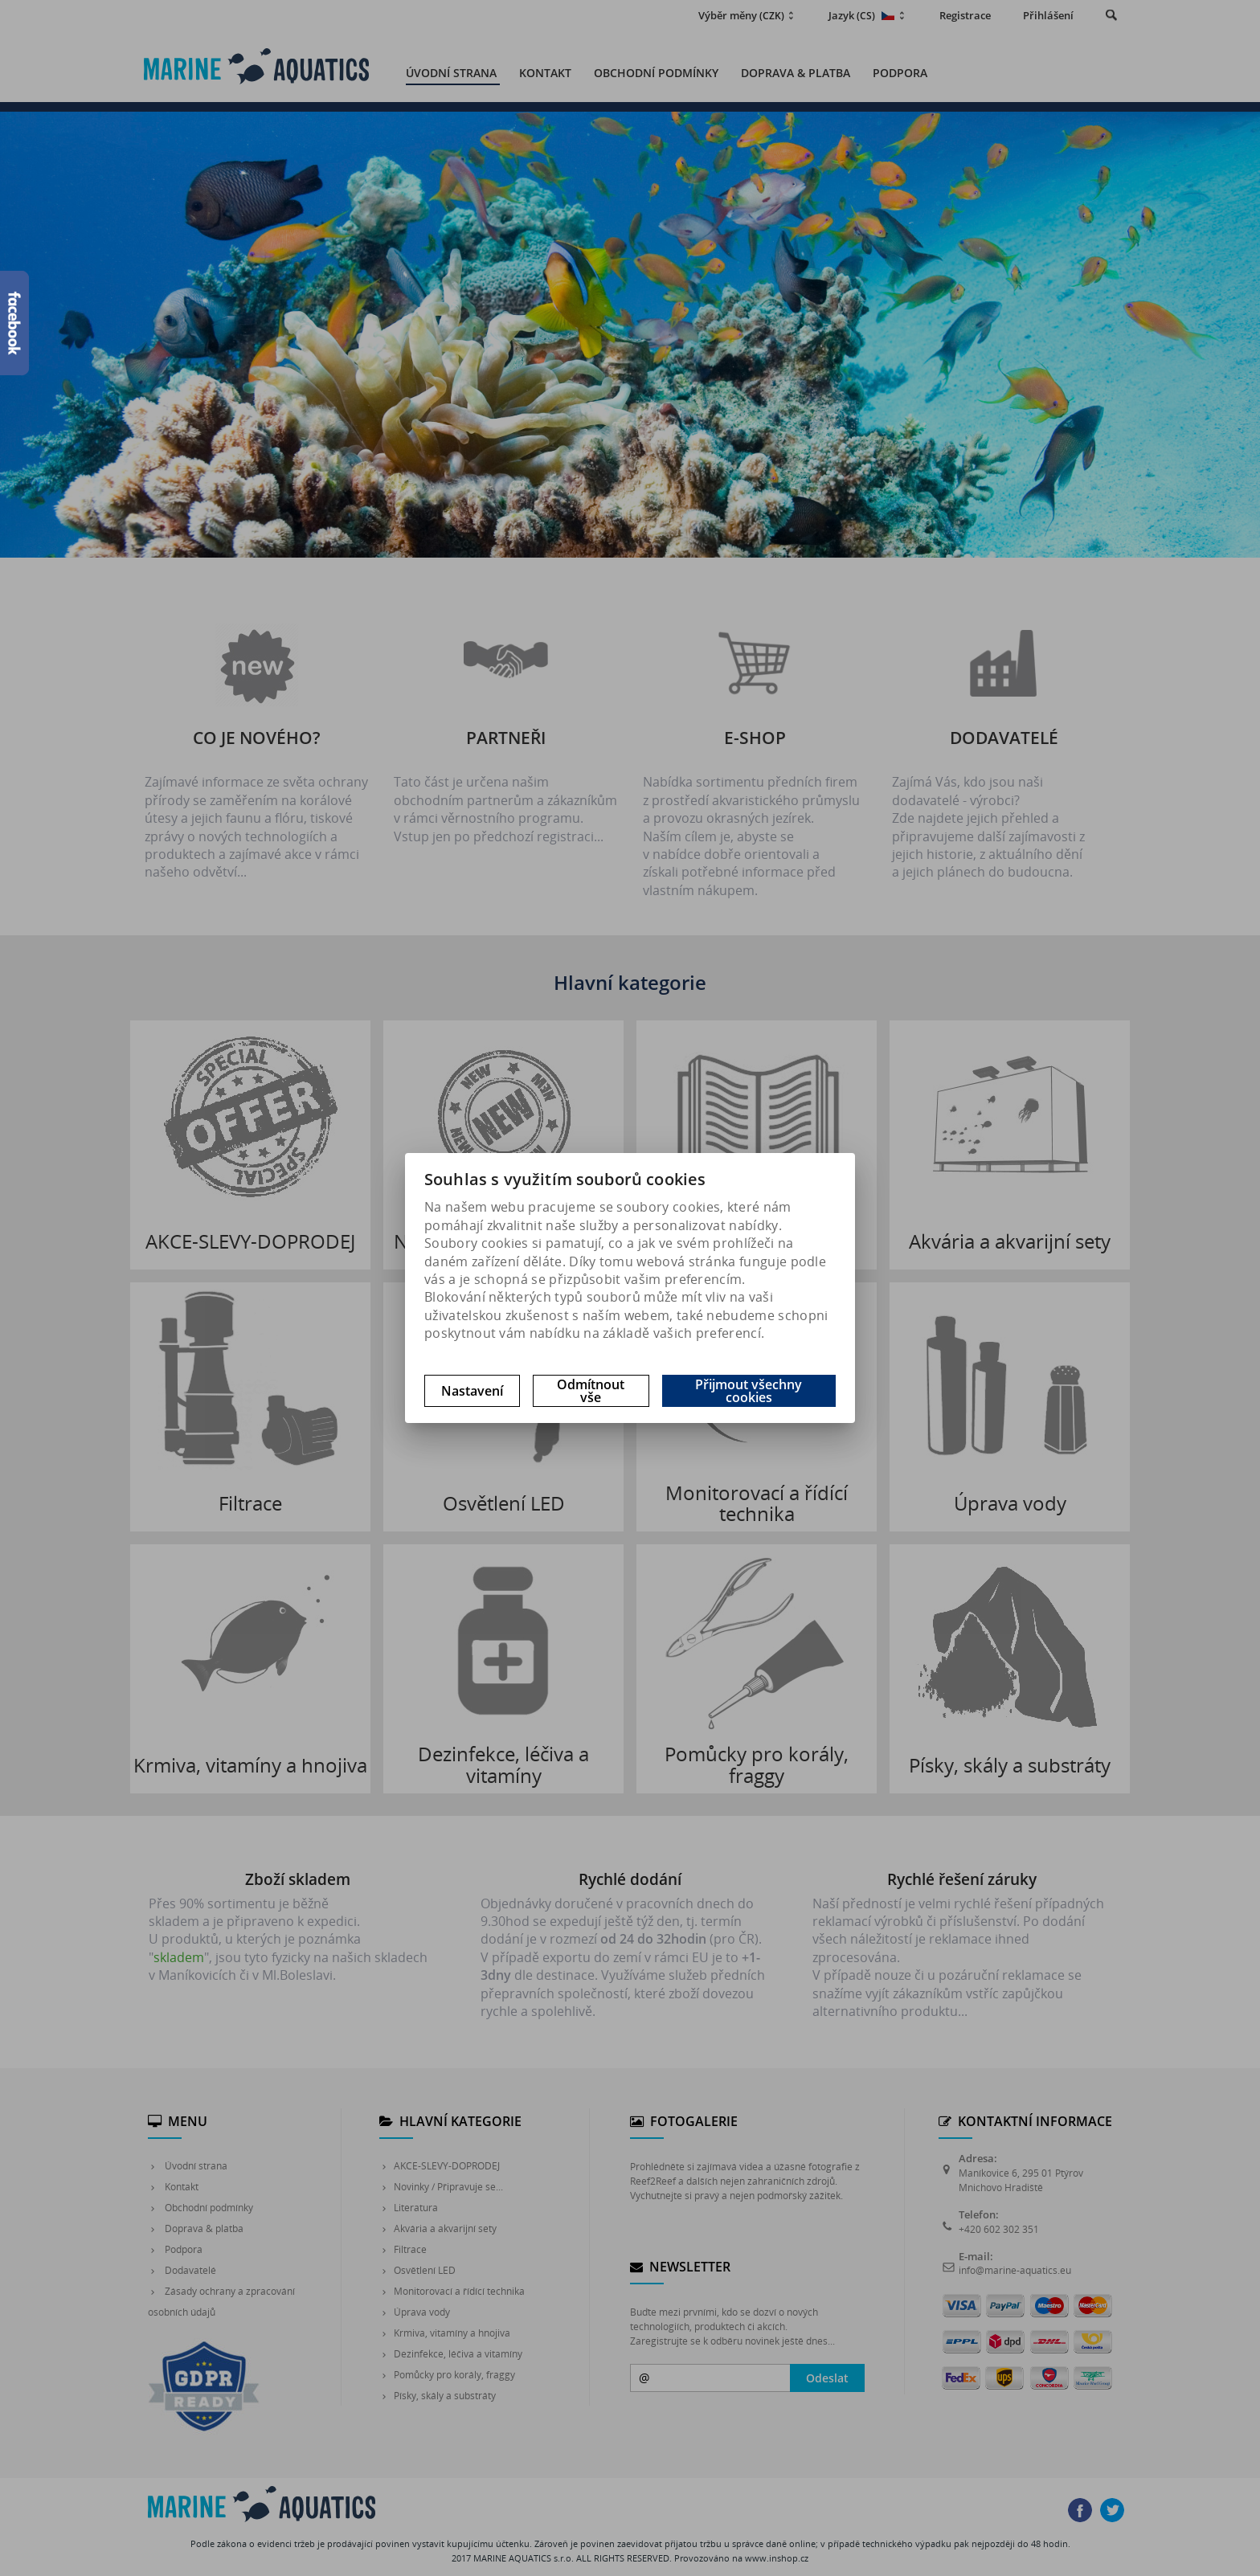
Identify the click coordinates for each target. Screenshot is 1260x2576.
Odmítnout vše (590, 1391)
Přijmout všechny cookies (748, 1391)
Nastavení (472, 1391)
